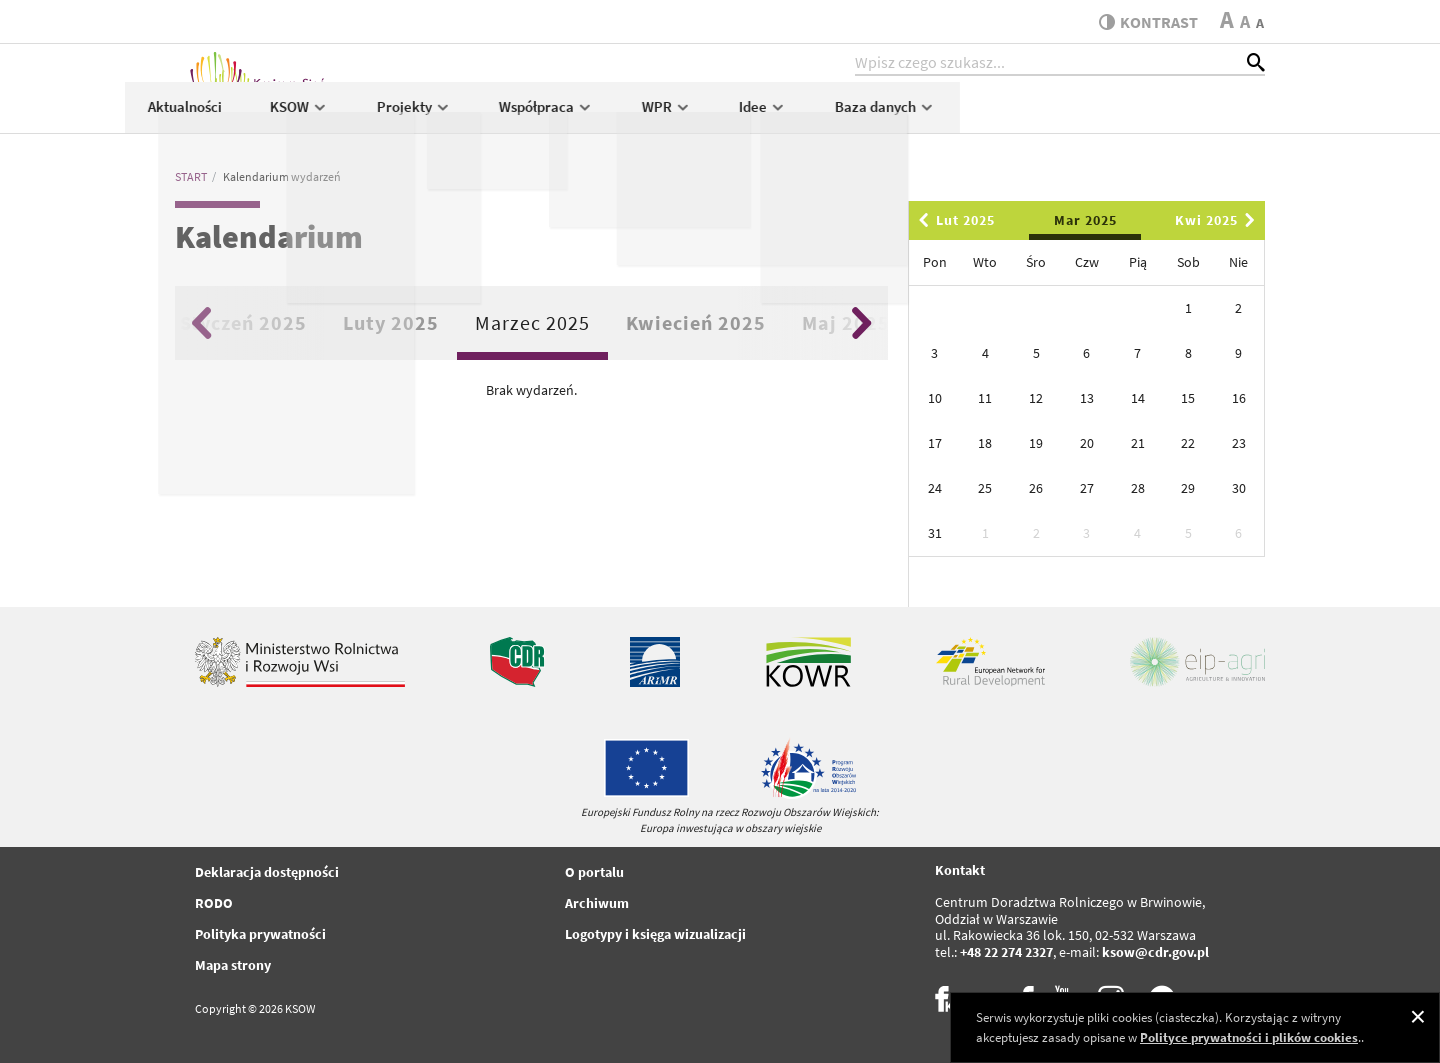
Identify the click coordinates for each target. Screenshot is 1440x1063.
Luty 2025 (391, 322)
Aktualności (491, 116)
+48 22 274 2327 (1006, 952)
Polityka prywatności (260, 934)
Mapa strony (233, 965)
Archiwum (597, 903)
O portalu (594, 872)
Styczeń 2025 (243, 322)
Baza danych (1190, 116)
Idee (1069, 116)
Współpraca (852, 116)
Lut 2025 (953, 220)
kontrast (1143, 22)
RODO (214, 903)
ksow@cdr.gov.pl (1155, 952)
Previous (201, 323)
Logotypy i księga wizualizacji (655, 934)
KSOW (604, 116)
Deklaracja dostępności (267, 872)
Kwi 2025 (1218, 220)
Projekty (719, 116)
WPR (972, 116)
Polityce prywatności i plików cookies (1249, 1037)
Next (861, 323)
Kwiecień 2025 (696, 322)
